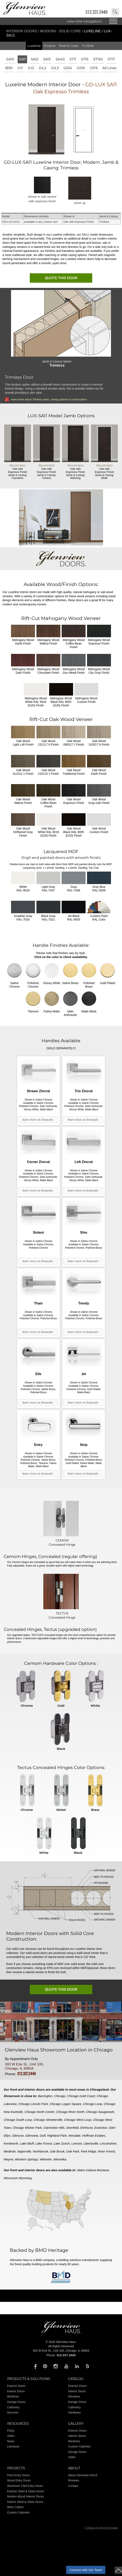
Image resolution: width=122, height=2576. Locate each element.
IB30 (9, 68)
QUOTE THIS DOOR (61, 278)
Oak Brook (57, 2151)
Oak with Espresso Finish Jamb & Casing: (17, 453)
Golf (43, 2135)
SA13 (47, 59)
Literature (13, 2446)
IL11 (20, 68)
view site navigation (84, 21)
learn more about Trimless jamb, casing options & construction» (49, 399)
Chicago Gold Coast (81, 2096)
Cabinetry (13, 2407)
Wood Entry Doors (19, 2480)
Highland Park (57, 2135)
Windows (13, 2396)
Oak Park (72, 2151)
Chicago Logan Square (65, 2104)
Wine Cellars (15, 2507)
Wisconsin (11, 2178)
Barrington (45, 2096)
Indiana (91, 2170)
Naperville (24, 2151)
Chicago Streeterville (48, 2119)
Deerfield (72, 2127)
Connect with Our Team (86, 2570)
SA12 (34, 59)
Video (11, 2435)
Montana (103, 2170)
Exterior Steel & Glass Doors (25, 2491)
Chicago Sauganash (100, 2112)
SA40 (60, 59)
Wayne (8, 2159)
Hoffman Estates (93, 2135)
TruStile (88, 46)
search (115, 11)
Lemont (76, 2143)
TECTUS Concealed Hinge (62, 1615)
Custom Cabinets (79, 2446)
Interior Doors (22, 31)
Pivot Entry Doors (18, 2475)
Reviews (73, 2480)
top (118, 2570)
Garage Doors (16, 2402)
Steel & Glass (68, 46)
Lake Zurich (62, 2143)
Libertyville (90, 2143)
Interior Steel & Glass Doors (25, 2502)
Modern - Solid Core (61, 31)
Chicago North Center (39, 2112)
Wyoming (25, 2178)
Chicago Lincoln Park (33, 2104)
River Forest (106, 2151)
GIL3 (55, 68)
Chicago (60, 2096)
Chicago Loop (92, 2104)
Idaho (81, 2170)
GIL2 (42, 68)
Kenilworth (11, 2143)
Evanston (100, 2127)
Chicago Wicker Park (27, 2127)
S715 (84, 59)
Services (12, 2412)
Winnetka (59, 2159)
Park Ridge (88, 2151)
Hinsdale (74, 2135)
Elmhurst (86, 2127)
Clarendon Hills (54, 2127)
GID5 (81, 68)
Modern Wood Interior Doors (25, 2496)
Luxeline (34, 46)
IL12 (31, 68)
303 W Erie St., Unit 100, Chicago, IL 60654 (24, 2066)
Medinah (10, 2151)
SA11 (22, 59)
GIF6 (94, 68)
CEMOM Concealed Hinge (62, 1542)
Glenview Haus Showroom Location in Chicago (59, 2050)
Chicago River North (70, 2112)
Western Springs (26, 2159)
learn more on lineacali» (37, 1119)
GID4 (67, 68)
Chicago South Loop (18, 2119)
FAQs (10, 2430)
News (10, 2441)
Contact (73, 2485)
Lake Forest (43, 2143)
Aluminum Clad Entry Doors (25, 2485)
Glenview (31, 2135)
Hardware (74, 2412)
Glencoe (18, 2135)
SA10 (10, 59)
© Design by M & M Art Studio (101, 2527)
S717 (111, 59)
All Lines (109, 68)
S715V (98, 59)
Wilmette (46, 2159)
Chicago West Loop (77, 2119)
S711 (73, 59)
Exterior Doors (16, 2385)
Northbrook (40, 2151)
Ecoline (49, 46)
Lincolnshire (108, 2143)
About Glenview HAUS (82, 2475)
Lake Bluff (27, 2143)
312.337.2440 (96, 12)
